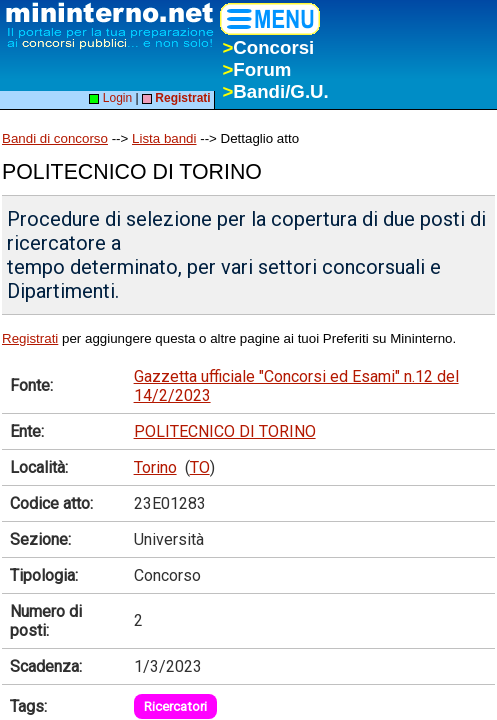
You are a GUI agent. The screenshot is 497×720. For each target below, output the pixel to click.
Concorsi (268, 47)
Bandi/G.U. (275, 91)
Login (110, 98)
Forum (256, 69)
